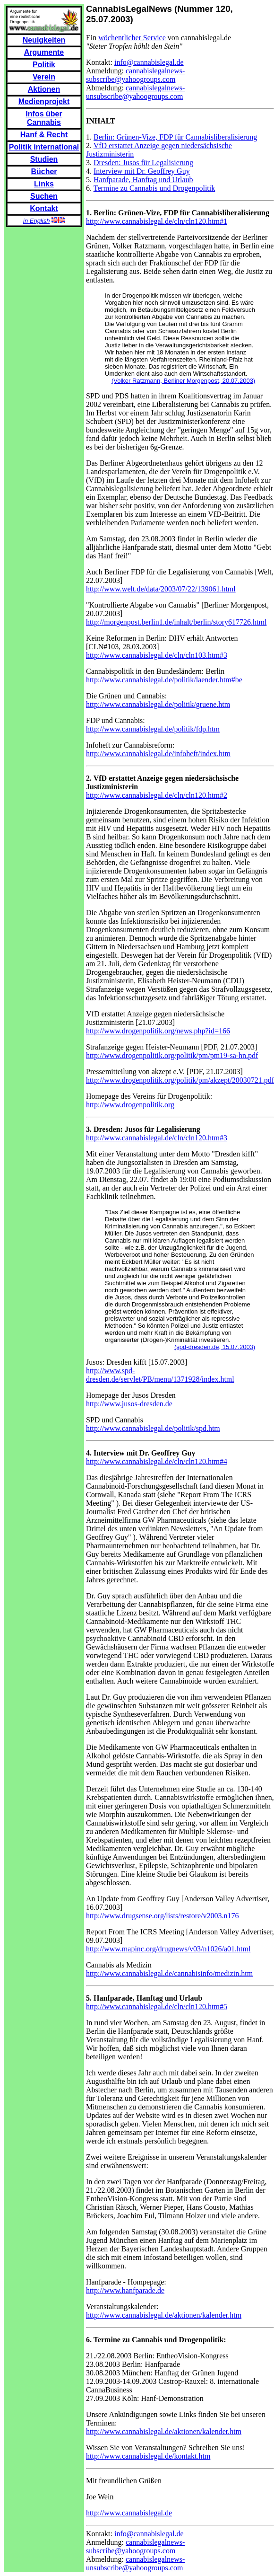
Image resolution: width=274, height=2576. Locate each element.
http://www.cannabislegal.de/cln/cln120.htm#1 (156, 221)
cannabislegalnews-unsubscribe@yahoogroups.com (135, 92)
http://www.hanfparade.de (125, 2290)
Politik (44, 65)
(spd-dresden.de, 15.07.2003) (214, 1346)
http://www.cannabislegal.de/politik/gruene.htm (158, 704)
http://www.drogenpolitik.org (130, 1105)
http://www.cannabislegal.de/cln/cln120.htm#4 (156, 1461)
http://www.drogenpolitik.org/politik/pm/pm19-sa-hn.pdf (172, 1055)
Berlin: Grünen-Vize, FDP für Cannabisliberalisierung (175, 137)
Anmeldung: (106, 71)
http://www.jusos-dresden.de (129, 1404)
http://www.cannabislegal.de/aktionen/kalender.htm (163, 2315)
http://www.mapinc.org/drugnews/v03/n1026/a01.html (168, 1949)
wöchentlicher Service (132, 38)
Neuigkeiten (44, 40)
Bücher (44, 172)
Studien (44, 159)
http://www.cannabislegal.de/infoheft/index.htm (158, 754)
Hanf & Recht (44, 135)
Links (44, 184)
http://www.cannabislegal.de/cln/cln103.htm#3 (156, 655)
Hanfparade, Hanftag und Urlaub (143, 180)
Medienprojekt (43, 101)
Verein (44, 77)
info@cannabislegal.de (149, 62)
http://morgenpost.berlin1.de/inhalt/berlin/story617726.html (176, 622)
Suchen (44, 196)
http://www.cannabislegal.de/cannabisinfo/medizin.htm (169, 1973)
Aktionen (44, 89)
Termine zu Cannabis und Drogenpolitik (154, 188)
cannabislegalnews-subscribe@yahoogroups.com (135, 75)
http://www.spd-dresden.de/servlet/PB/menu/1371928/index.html (160, 1375)
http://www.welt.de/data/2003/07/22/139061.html (161, 589)
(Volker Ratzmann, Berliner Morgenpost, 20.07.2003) (183, 380)
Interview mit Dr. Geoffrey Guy (142, 171)
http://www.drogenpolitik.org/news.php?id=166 (158, 1031)
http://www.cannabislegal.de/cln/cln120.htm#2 (156, 795)
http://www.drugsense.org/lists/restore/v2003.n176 (162, 1916)
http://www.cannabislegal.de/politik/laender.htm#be (164, 680)
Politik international (44, 147)
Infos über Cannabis (44, 118)
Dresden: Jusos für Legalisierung (143, 163)
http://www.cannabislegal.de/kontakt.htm (148, 2456)
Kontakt (44, 208)
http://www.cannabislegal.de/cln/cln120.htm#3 (156, 1138)
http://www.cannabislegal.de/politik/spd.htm (153, 1428)
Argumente (44, 52)
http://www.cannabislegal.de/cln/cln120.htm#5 (156, 2007)
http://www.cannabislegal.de (129, 2513)
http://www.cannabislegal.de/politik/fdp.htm (153, 729)
